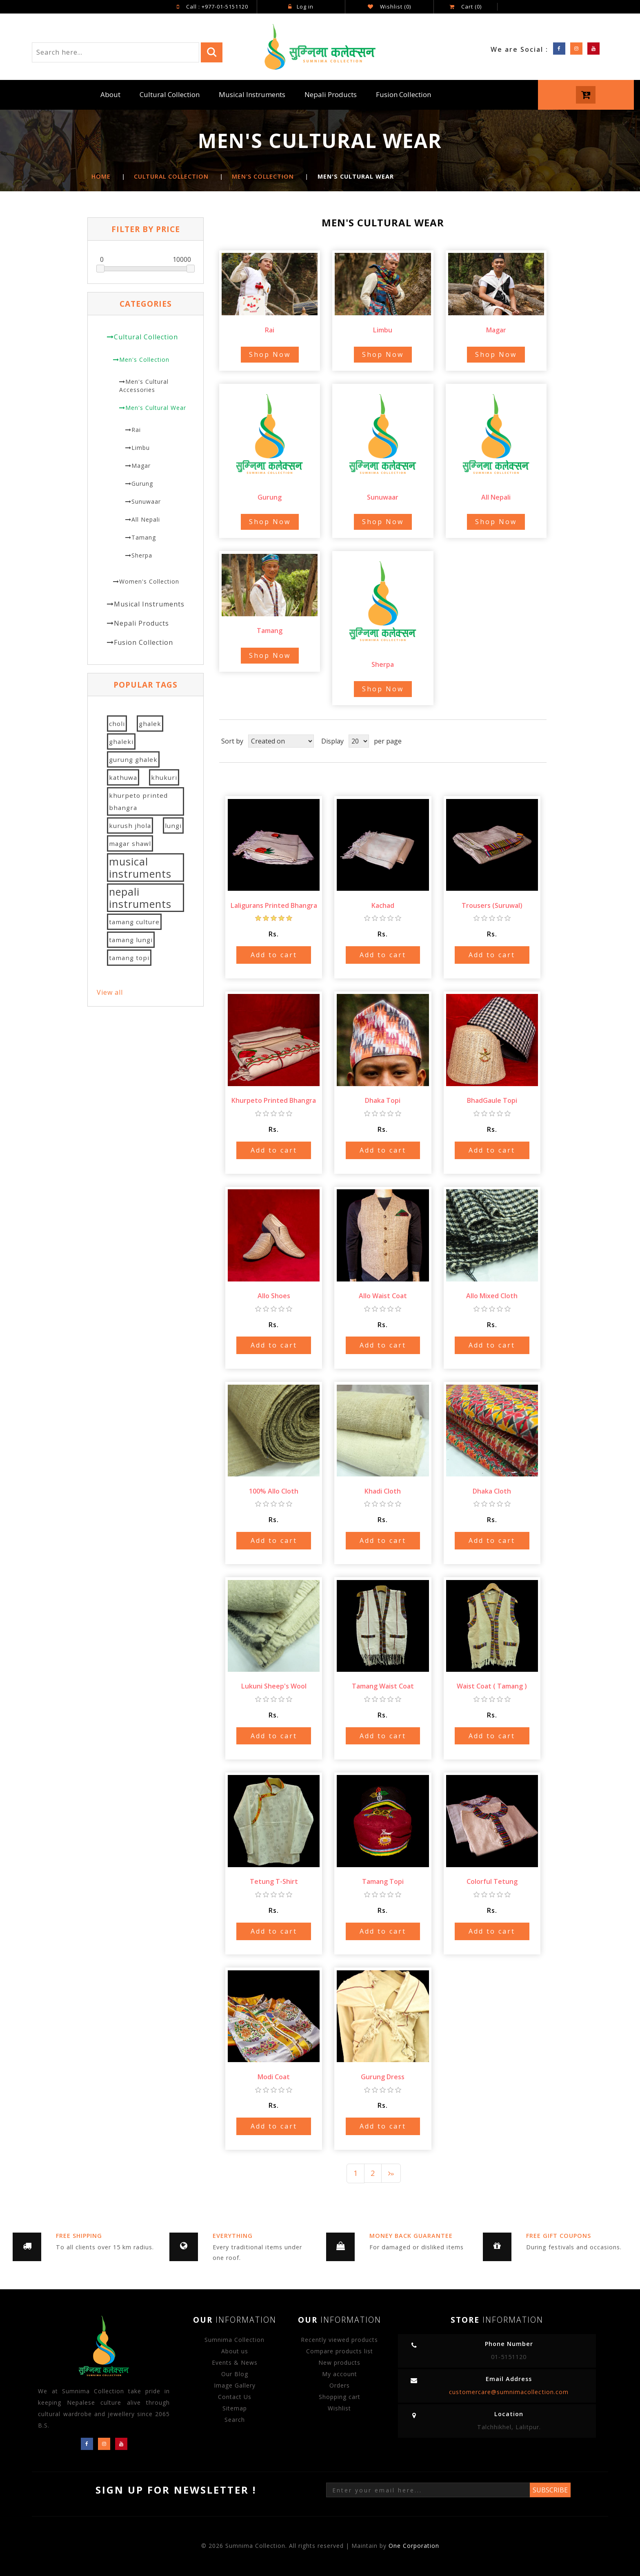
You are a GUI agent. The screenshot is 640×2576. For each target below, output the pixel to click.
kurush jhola (130, 825)
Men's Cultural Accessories (144, 386)
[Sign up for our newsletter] (428, 2490)
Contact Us (234, 2396)
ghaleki (121, 741)
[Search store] (115, 52)
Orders (339, 2385)
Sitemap (234, 2408)
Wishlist (339, 2408)
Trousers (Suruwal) (492, 905)
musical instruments (140, 867)
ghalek (150, 723)
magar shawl (130, 843)
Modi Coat (273, 2076)
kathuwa (123, 777)
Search (234, 2419)
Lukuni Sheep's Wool (274, 1686)
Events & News (235, 2362)
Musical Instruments (252, 94)
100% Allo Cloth (273, 1490)
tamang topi (129, 958)
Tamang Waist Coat (383, 1686)
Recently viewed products (339, 2339)
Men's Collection (144, 359)
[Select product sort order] (281, 741)
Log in (300, 6)
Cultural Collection (170, 94)
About (110, 94)
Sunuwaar (146, 501)
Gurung (142, 483)
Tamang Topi (383, 1881)
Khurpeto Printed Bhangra (274, 1100)
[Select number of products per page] (359, 741)
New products (339, 2362)
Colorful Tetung (492, 1881)
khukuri (164, 777)
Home (101, 176)
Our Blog (234, 2373)
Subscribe (550, 2489)
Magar (141, 465)
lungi (173, 825)
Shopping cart (339, 2396)
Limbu (140, 447)
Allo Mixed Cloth (492, 1295)
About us (234, 2351)
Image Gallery (235, 2385)
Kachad (382, 905)
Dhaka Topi (383, 1100)
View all (110, 992)
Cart (465, 6)
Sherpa (141, 555)
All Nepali (145, 519)
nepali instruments (140, 898)
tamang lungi (131, 940)
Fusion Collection (403, 94)
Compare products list (339, 2351)
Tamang (143, 537)
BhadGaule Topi (492, 1100)
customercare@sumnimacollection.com (509, 2391)
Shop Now (270, 354)
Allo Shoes (274, 1295)
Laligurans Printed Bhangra (274, 905)
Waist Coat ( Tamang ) (492, 1686)
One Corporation (414, 2545)
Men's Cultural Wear (155, 408)
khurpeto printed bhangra (138, 801)
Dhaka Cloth (492, 1490)
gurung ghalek (133, 759)
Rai (136, 430)
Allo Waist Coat (383, 1295)
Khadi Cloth (382, 1490)
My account (339, 2373)
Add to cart (274, 954)
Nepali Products (330, 94)
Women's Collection (149, 581)
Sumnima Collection (234, 2339)
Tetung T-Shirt (274, 1881)
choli (117, 723)
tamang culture (134, 922)
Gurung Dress (383, 2076)
